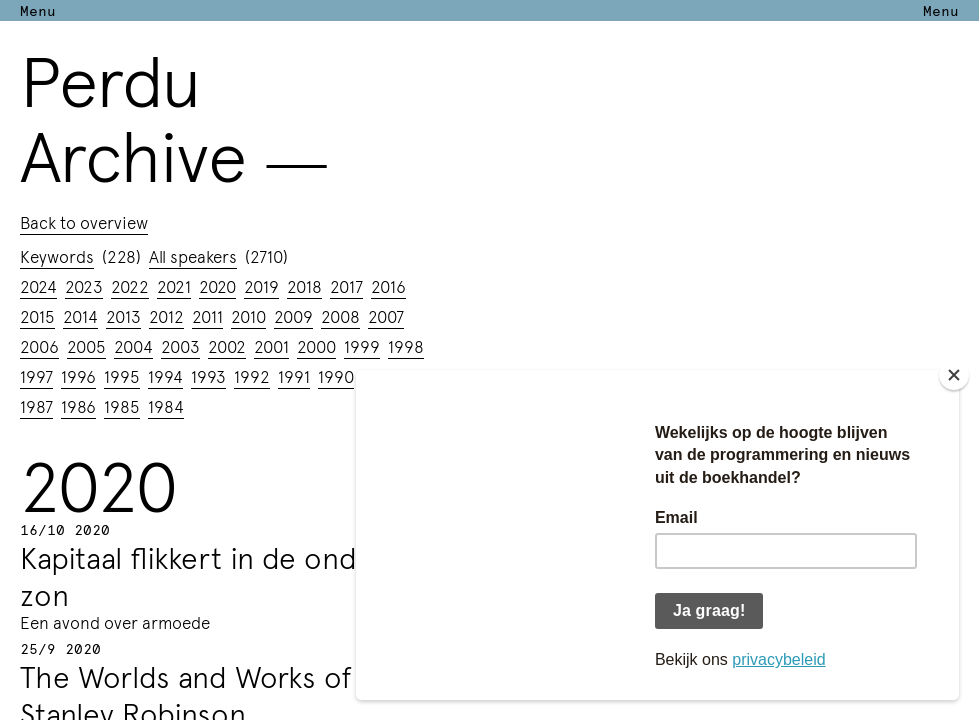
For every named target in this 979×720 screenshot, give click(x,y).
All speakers (193, 256)
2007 (386, 316)
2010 (248, 316)
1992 (252, 376)
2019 (261, 286)
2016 (388, 286)
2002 (227, 346)
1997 (36, 376)
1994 (165, 376)
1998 (406, 346)
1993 (208, 376)
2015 (37, 316)
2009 (293, 316)
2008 (340, 316)
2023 (84, 286)
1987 (36, 406)
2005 (86, 346)
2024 (38, 286)
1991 (294, 376)
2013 (123, 316)
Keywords (57, 256)
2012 (166, 316)
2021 (174, 286)
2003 (180, 346)
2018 (304, 286)
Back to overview (84, 222)
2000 (316, 346)
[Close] (954, 375)
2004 (133, 346)
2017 (346, 286)
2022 (130, 286)
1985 (122, 406)
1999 (362, 346)
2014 (80, 316)
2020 (217, 286)
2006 (39, 346)
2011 (207, 316)
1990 (336, 376)
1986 (78, 406)
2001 (271, 346)
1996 (78, 376)
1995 (122, 376)
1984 (166, 406)
